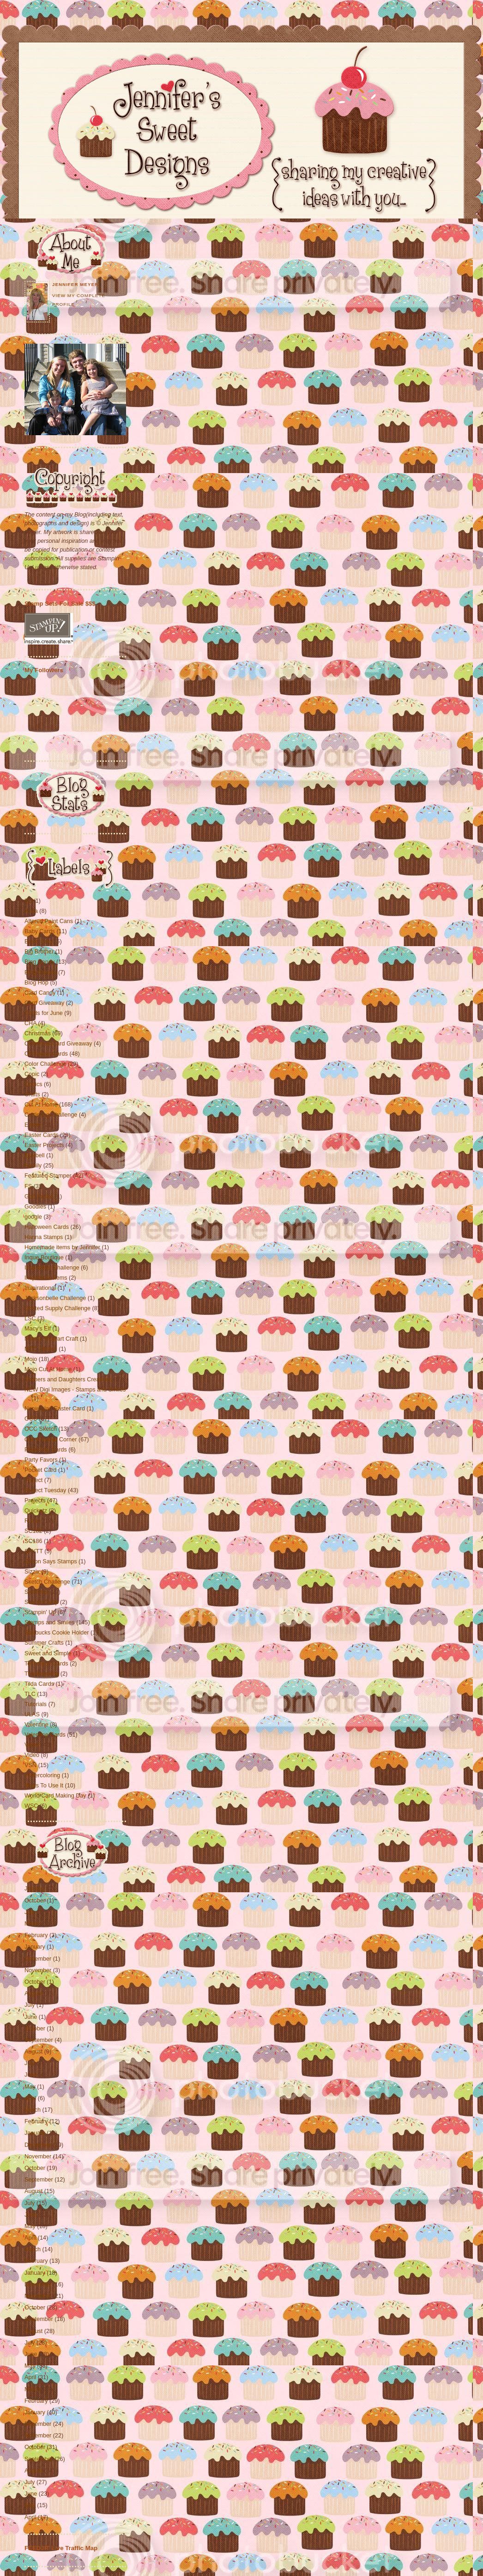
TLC (30, 1694)
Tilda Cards (40, 1684)
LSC (30, 1318)
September (38, 2040)
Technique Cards (47, 1663)
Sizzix (32, 1571)
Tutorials (36, 1704)
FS (29, 1186)
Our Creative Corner (51, 1439)
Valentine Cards (45, 1735)
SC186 (34, 1541)
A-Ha (31, 911)
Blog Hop (37, 982)
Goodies (36, 1206)
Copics (34, 1084)
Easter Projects (45, 1145)
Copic (32, 1074)
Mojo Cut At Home (48, 1369)
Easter (33, 1125)
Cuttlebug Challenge (51, 1115)
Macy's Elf (38, 1328)
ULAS (32, 1714)
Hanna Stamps (44, 1237)
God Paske (39, 1196)
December (37, 1959)
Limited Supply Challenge (58, 1308)
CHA (31, 1023)
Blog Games (41, 972)
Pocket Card (41, 1470)
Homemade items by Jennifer (63, 1247)
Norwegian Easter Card (55, 1408)
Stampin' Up (41, 1612)
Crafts (33, 1094)
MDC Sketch (41, 1349)
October (34, 1900)
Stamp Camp (42, 1602)
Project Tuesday (46, 1490)
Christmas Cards (46, 1054)
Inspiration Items (46, 1278)
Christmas (38, 1033)
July (29, 1912)
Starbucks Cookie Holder (57, 1632)
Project (34, 1480)
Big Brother (39, 951)
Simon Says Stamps (51, 1561)
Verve (32, 1745)
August (33, 1993)
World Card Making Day (56, 1795)
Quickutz (36, 1510)
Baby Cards (40, 931)
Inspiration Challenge (52, 1267)
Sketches (37, 1592)
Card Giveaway (45, 1003)
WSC (32, 1806)
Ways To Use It (44, 1785)
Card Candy (40, 993)
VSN (31, 1765)
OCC (31, 1419)
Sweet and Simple (48, 1653)
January (34, 1888)
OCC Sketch (41, 1429)
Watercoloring (43, 1775)
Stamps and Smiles (50, 1622)
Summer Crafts (44, 1643)
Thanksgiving (42, 1674)
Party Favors (41, 1460)
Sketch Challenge (48, 1582)
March (32, 1923)
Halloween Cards (47, 1227)
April (30, 2098)
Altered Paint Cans (49, 921)
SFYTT (34, 1551)
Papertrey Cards (46, 1449)
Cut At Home (41, 1104)
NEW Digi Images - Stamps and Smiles (75, 1389)
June (30, 2017)
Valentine (37, 1724)
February (36, 1935)
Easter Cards (42, 1135)
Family (33, 1165)
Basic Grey (39, 941)
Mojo (31, 1359)
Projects (35, 1500)
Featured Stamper (48, 1176)
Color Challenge (46, 1064)
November (37, 1970)
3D (29, 901)
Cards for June (44, 1013)
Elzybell (35, 1155)
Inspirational (41, 1288)
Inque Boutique (44, 1257)
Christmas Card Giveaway (59, 1043)
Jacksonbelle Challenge (56, 1298)
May (30, 2087)
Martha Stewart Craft (52, 1339)
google (33, 1217)
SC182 (34, 1531)
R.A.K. (33, 1521)
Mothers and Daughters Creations (69, 1379)
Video (32, 1755)
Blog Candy (40, 962)
